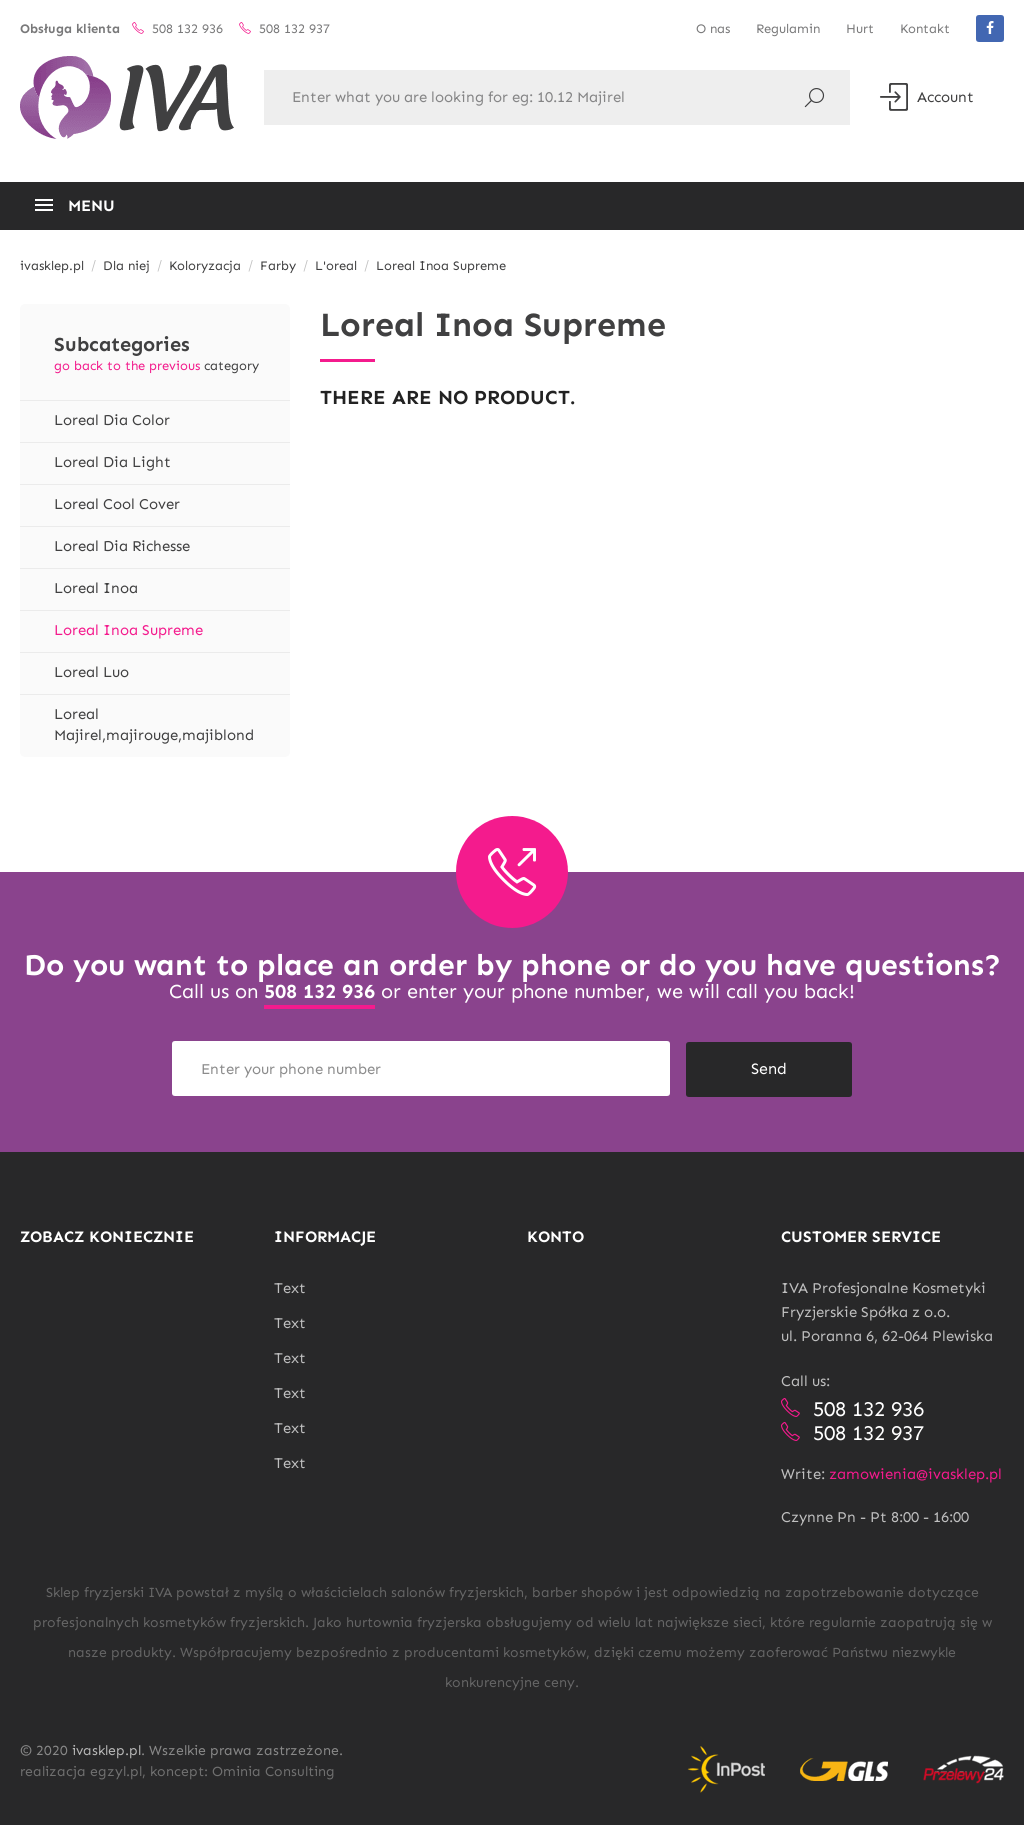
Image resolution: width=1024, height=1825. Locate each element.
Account (927, 97)
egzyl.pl (116, 1770)
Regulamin (788, 28)
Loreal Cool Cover (117, 504)
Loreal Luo (91, 672)
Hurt (860, 28)
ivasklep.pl (106, 1749)
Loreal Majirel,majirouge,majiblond (154, 724)
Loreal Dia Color (112, 420)
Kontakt (925, 28)
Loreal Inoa (96, 588)
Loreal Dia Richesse (122, 546)
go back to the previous (127, 365)
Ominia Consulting (273, 1770)
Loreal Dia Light (112, 462)
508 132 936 (319, 991)
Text (290, 1287)
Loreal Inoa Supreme (128, 630)
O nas (713, 28)
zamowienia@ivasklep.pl (915, 1473)
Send (769, 1067)
